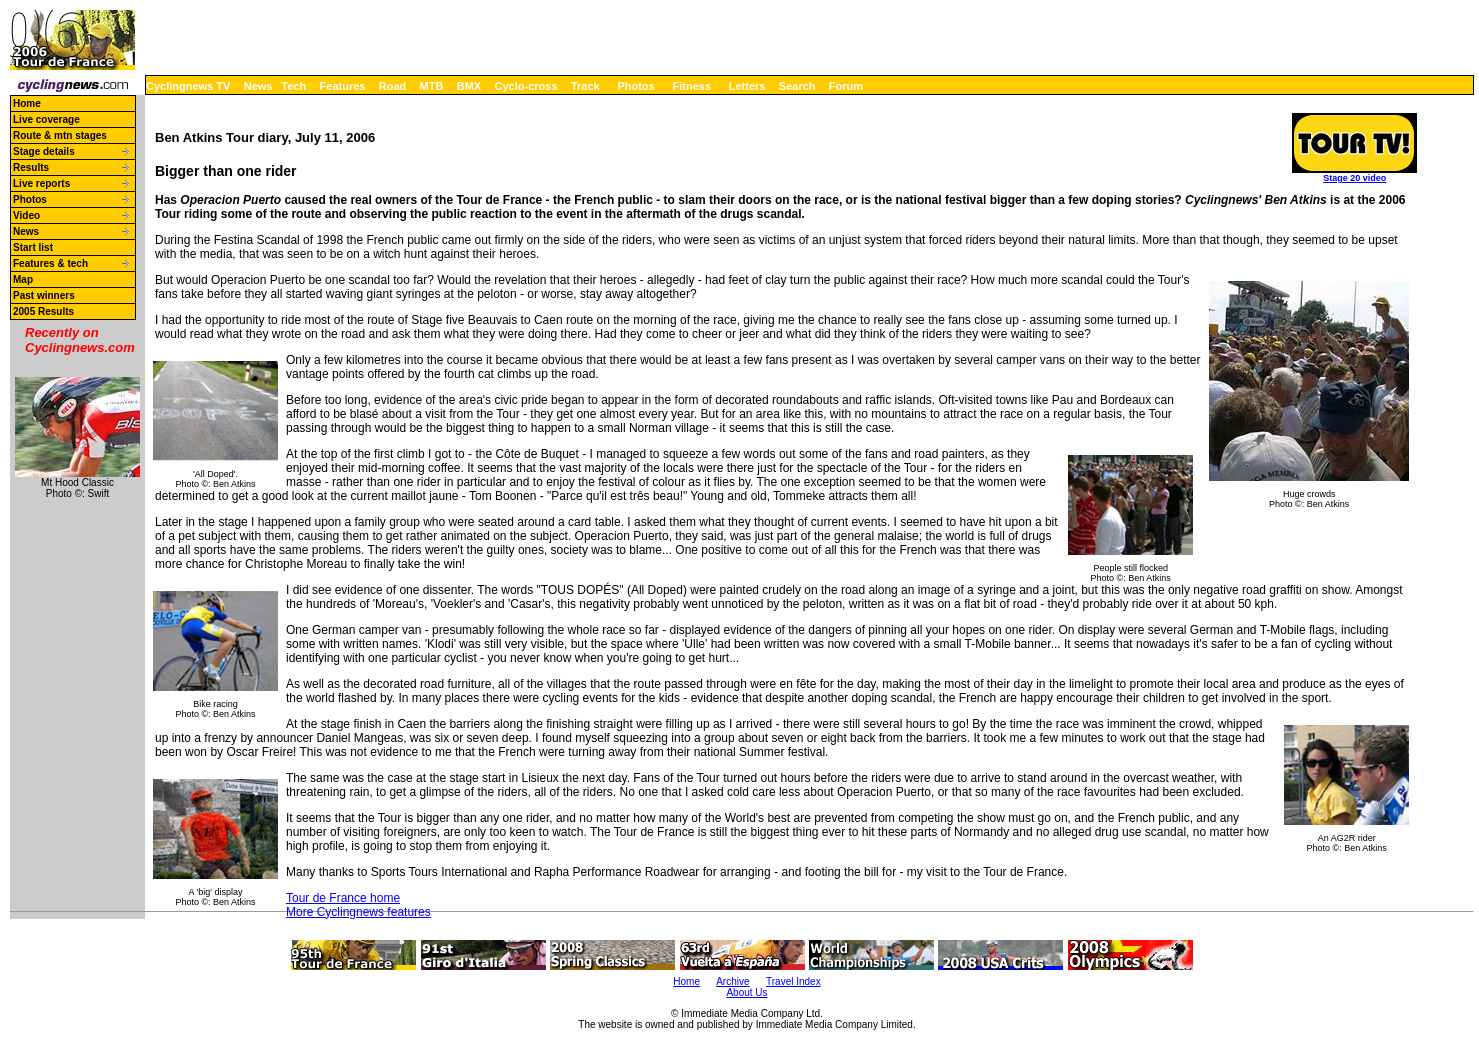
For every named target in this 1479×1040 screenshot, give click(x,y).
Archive (732, 981)
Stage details (44, 151)
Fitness (691, 86)
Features (343, 86)
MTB (432, 86)
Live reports (41, 183)
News (258, 86)
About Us (746, 992)
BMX (469, 86)
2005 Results (43, 311)
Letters (747, 86)
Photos (635, 86)
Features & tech (50, 263)
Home (27, 103)
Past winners (44, 295)
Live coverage (46, 119)
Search (797, 86)
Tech (293, 86)
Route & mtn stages (60, 135)
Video (26, 215)
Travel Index (793, 981)
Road (393, 86)
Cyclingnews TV (188, 86)
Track (585, 86)
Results (31, 167)
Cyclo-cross (526, 86)
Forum (846, 86)
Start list (33, 247)
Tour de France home (343, 898)
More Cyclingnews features (358, 912)
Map (23, 279)
